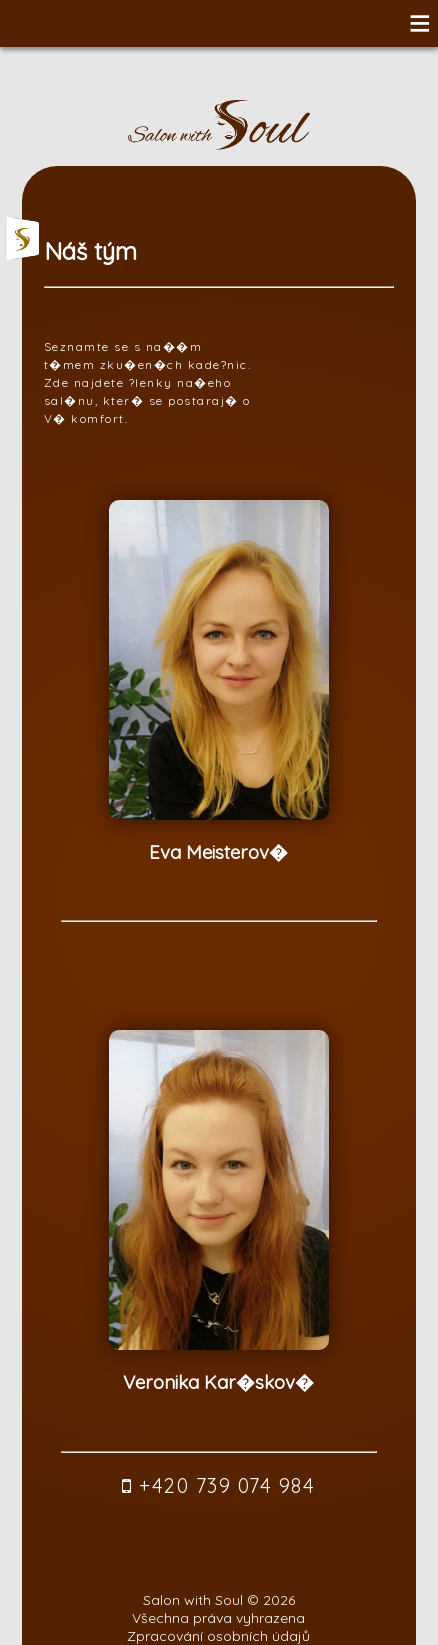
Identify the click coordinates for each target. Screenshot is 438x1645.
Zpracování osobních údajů (218, 1636)
